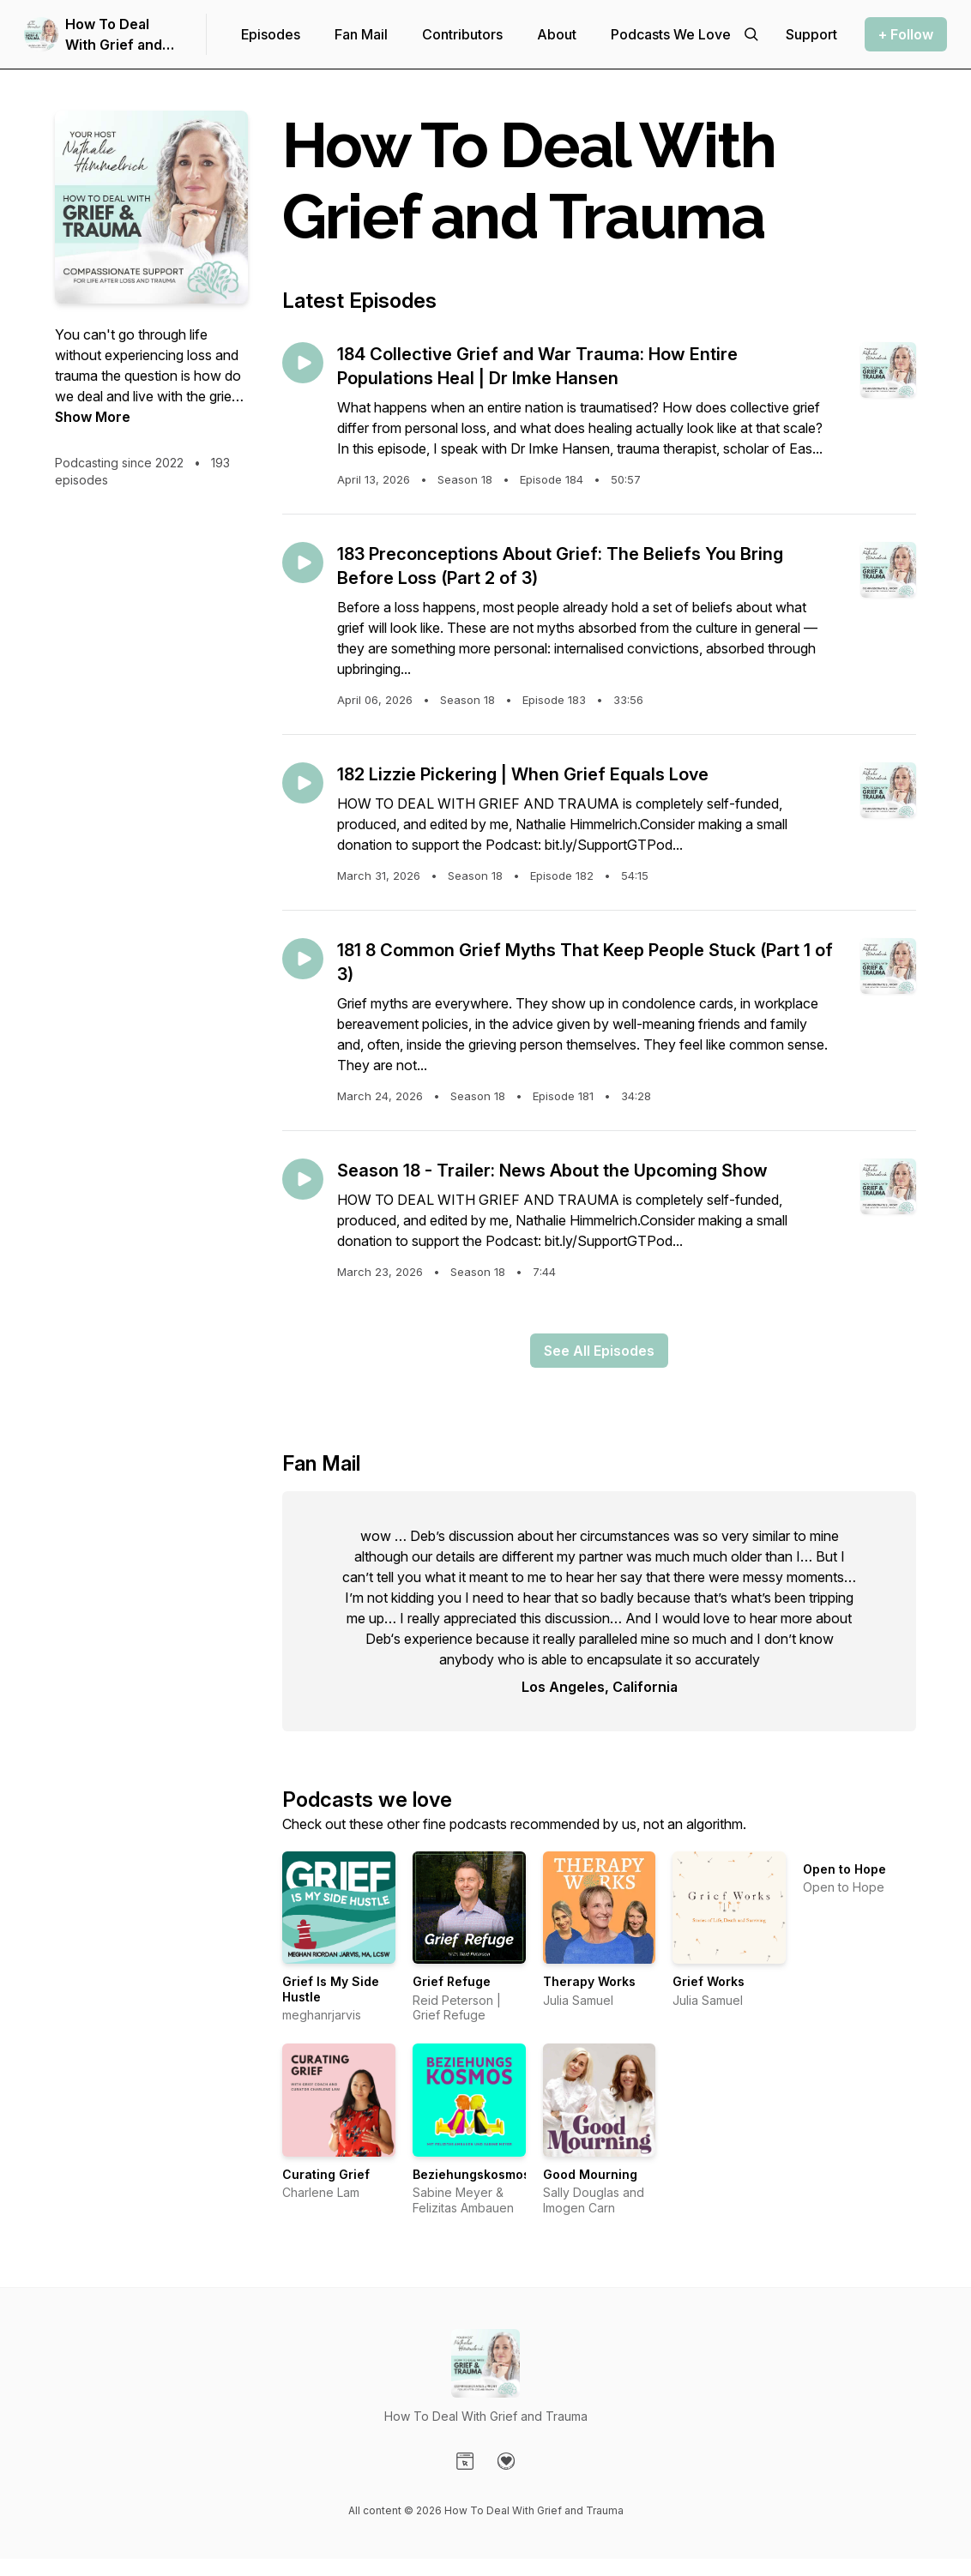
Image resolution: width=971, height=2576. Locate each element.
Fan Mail (361, 34)
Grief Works (708, 1981)
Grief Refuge (452, 1981)
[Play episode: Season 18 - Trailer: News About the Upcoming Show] (302, 1179)
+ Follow (905, 34)
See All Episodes (599, 1350)
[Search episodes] (751, 34)
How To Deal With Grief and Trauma (113, 35)
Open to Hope (844, 1869)
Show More (92, 416)
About (556, 34)
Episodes (270, 34)
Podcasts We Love (671, 34)
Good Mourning (590, 2174)
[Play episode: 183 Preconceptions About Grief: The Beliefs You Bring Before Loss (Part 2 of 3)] (302, 562)
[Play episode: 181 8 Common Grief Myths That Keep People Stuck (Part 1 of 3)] (302, 958)
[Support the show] (811, 34)
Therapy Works (589, 1981)
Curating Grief (326, 2174)
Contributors (462, 34)
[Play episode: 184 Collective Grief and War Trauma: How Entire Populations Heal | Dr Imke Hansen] (302, 362)
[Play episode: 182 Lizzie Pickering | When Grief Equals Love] (302, 782)
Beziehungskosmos (471, 2174)
